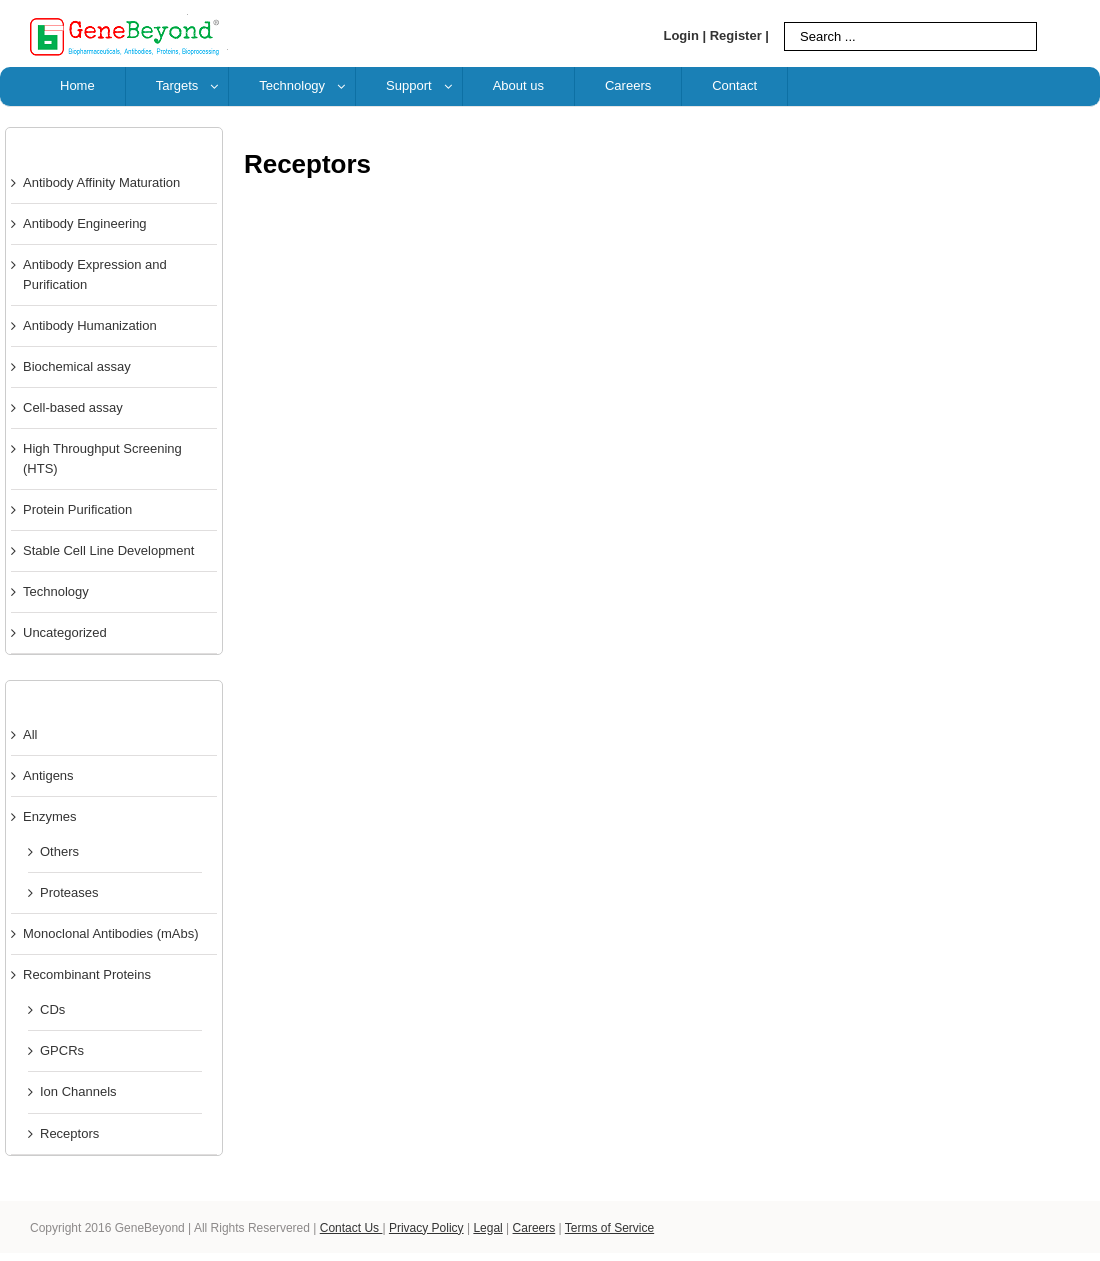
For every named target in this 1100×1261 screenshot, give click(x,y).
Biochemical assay (77, 366)
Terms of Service (609, 1228)
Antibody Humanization (90, 325)
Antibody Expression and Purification (95, 274)
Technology (56, 591)
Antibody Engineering (85, 223)
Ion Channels (78, 1091)
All (30, 734)
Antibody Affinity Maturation (101, 182)
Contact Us (351, 1228)
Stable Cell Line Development (108, 550)
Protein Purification (77, 509)
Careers (534, 1228)
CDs (52, 1009)
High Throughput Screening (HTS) (102, 458)
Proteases (69, 892)
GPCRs (62, 1050)
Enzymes (49, 816)
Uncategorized (65, 632)
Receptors (69, 1133)
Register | (739, 35)
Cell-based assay (73, 407)
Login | (684, 35)
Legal (487, 1228)
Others (59, 851)
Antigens (48, 775)
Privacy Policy (426, 1228)
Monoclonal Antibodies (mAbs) (111, 933)
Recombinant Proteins (87, 974)
